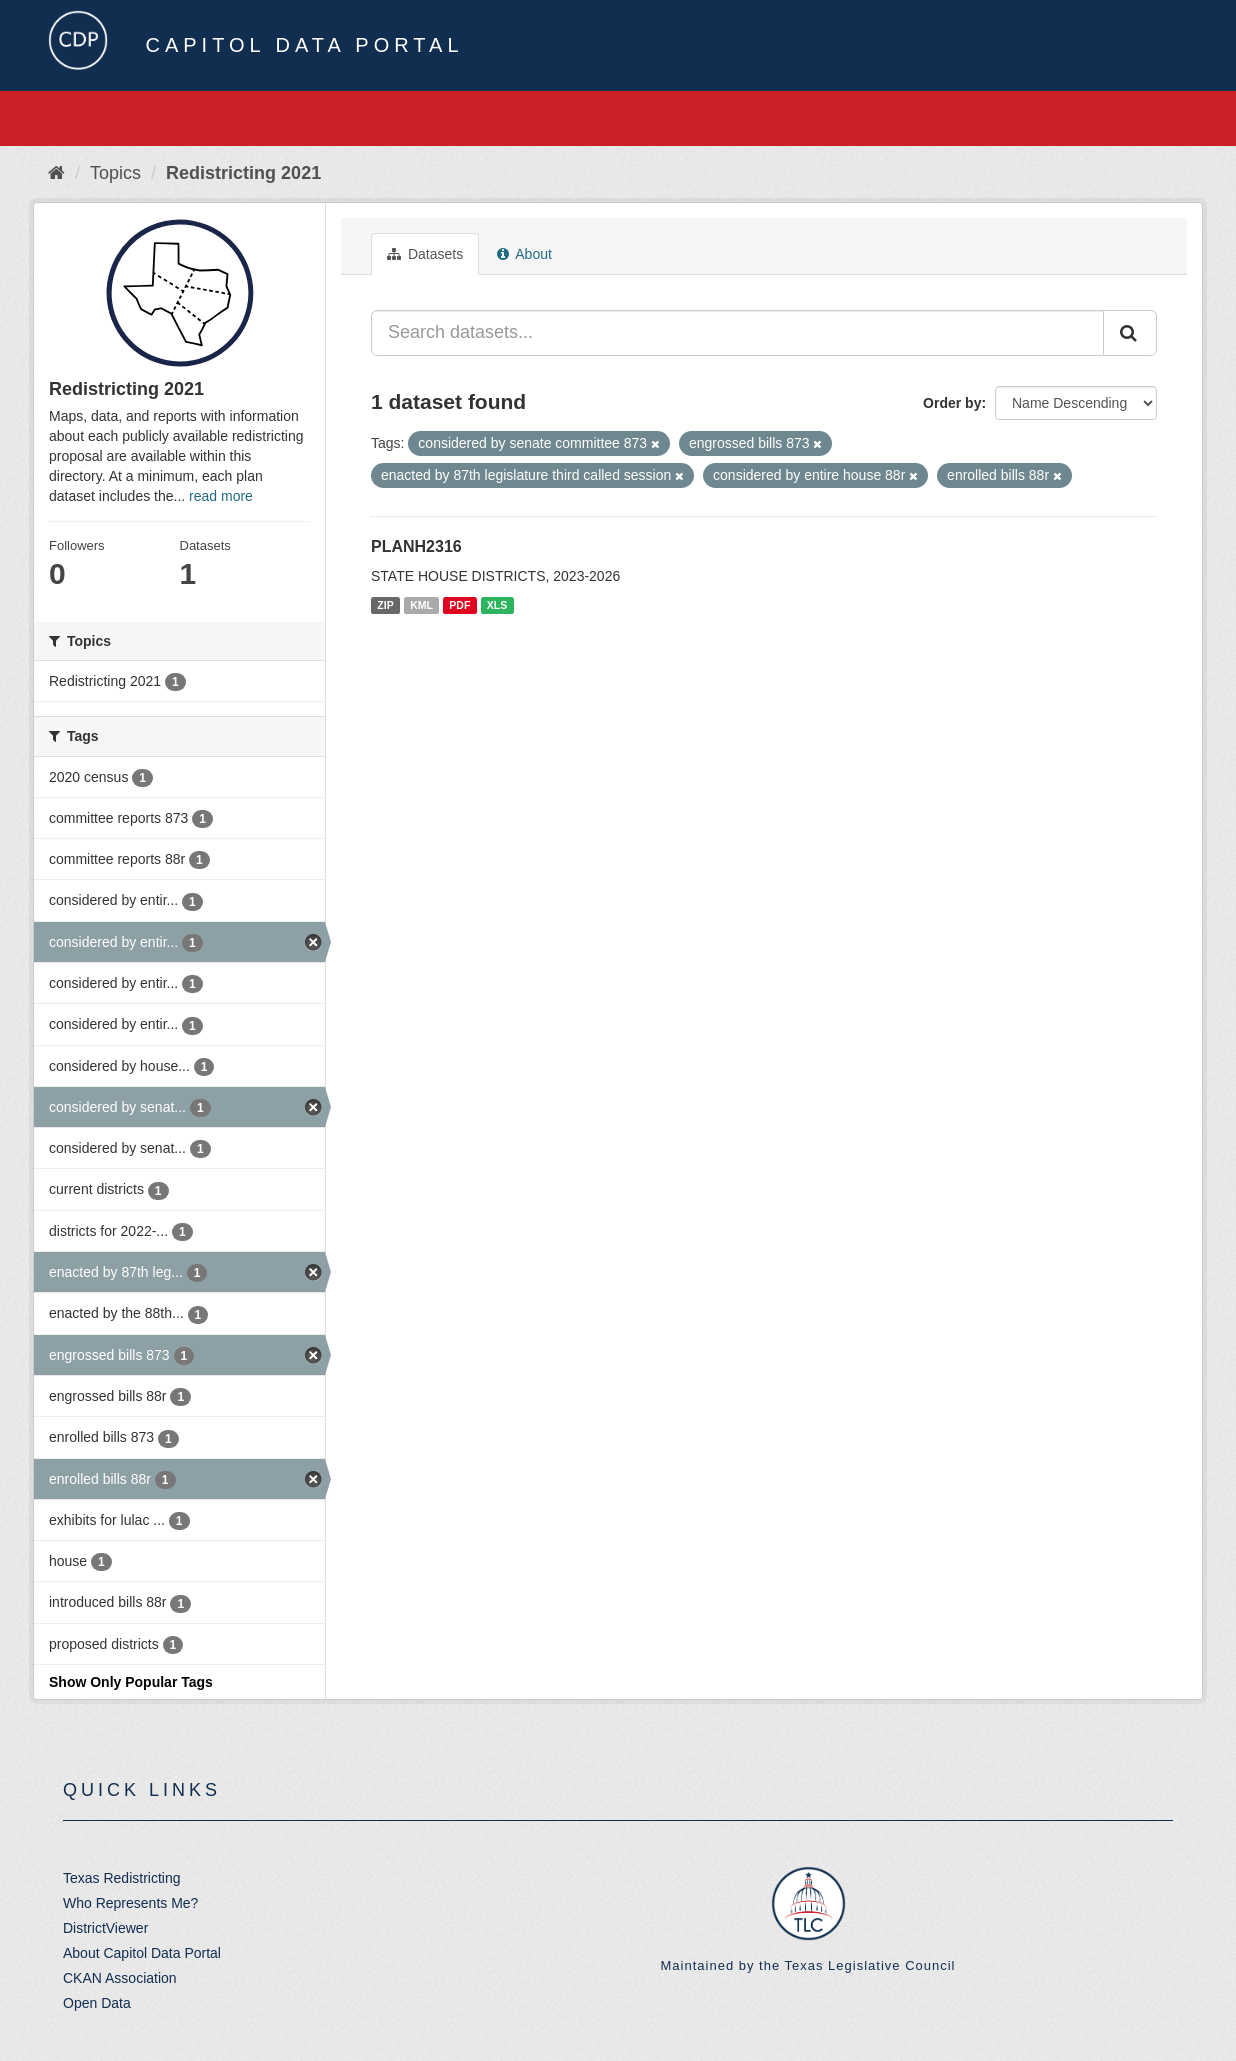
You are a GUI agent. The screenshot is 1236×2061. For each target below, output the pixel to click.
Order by (952, 403)
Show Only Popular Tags (131, 1682)
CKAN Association (120, 1978)
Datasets (425, 254)
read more (221, 496)
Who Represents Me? (130, 1903)
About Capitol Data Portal (142, 1953)
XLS (497, 605)
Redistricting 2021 (243, 173)
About (524, 254)
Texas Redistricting (122, 1878)
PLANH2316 (416, 546)
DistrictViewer (105, 1928)
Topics (115, 173)
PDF (459, 605)
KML (421, 605)
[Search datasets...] (737, 333)
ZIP (385, 605)
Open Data (97, 2003)
